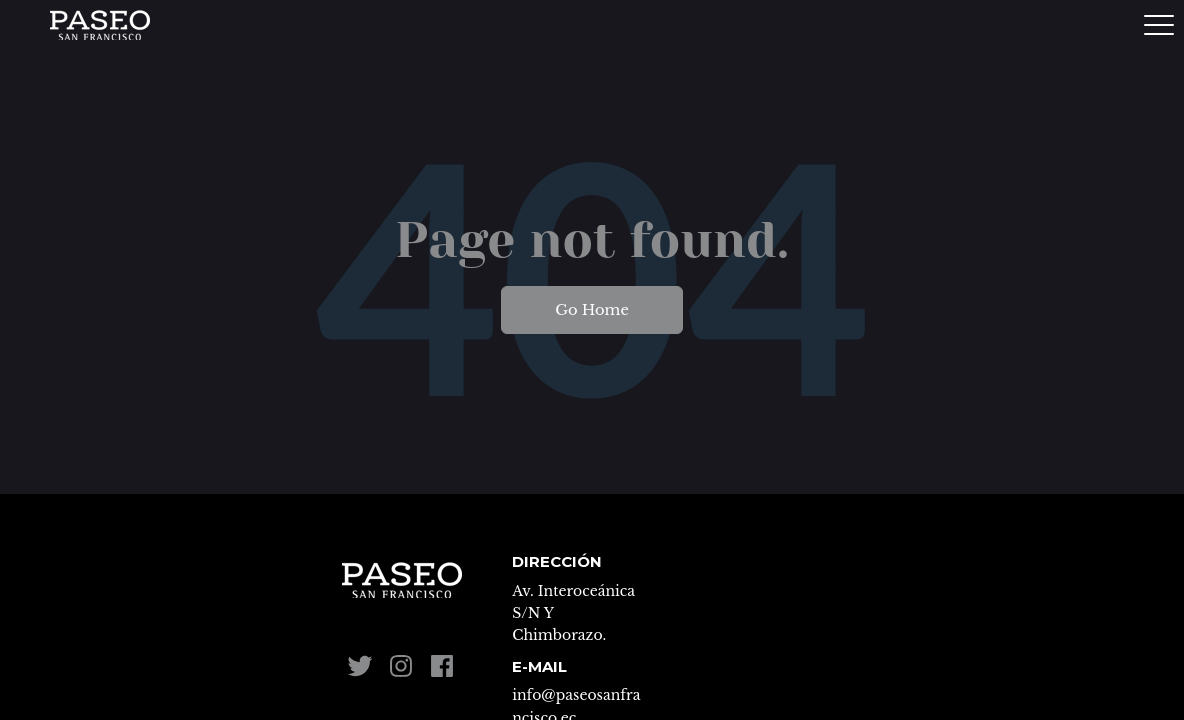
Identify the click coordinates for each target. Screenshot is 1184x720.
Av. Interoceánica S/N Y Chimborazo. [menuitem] (573, 613)
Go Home (592, 310)
